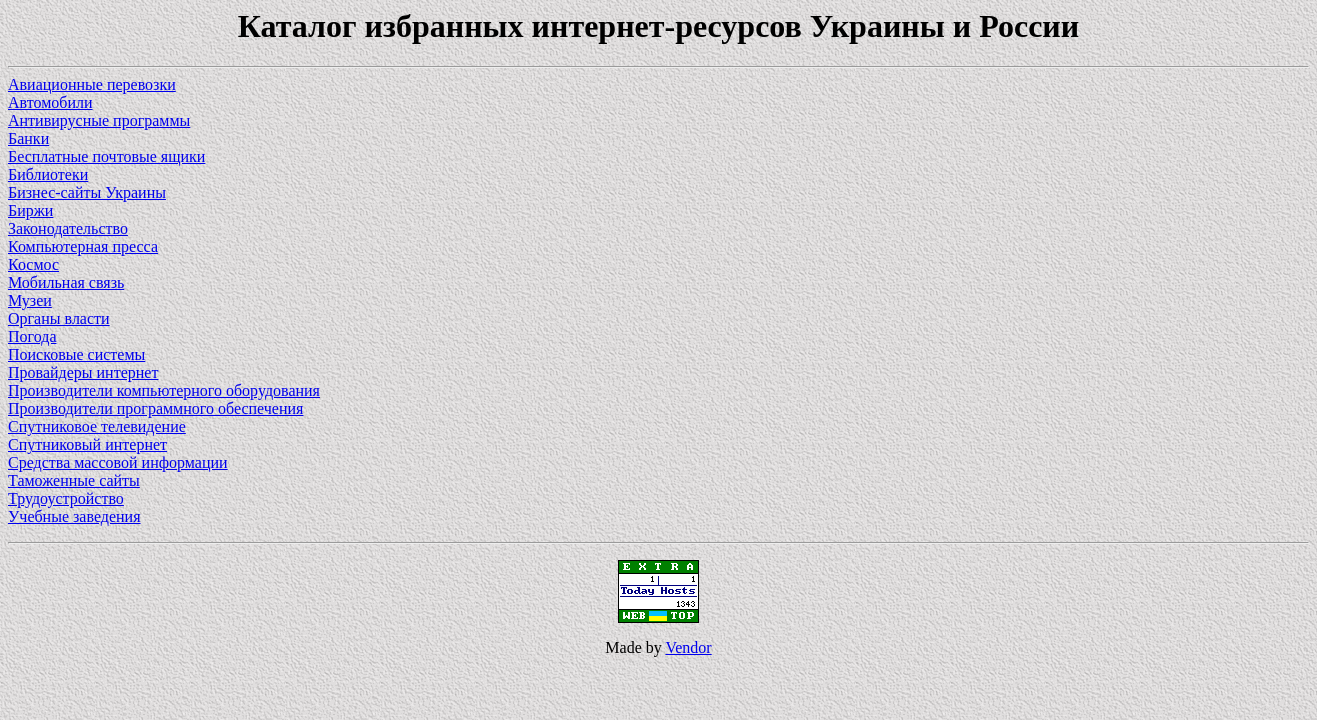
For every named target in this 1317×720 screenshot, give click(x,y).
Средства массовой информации (118, 462)
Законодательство (68, 228)
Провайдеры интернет (83, 372)
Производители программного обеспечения (155, 408)
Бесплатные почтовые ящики (106, 156)
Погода (32, 336)
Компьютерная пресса (83, 246)
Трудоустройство (66, 498)
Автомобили (50, 102)
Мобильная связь (66, 282)
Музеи (30, 300)
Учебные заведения (74, 516)
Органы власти (59, 318)
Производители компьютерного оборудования (164, 390)
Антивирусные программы (99, 120)
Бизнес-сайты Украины (87, 192)
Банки (28, 138)
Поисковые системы (76, 354)
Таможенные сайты (74, 480)
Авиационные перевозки (92, 84)
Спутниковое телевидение (97, 426)
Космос (33, 264)
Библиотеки (48, 174)
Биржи (30, 210)
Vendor (688, 647)
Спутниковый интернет (87, 444)
